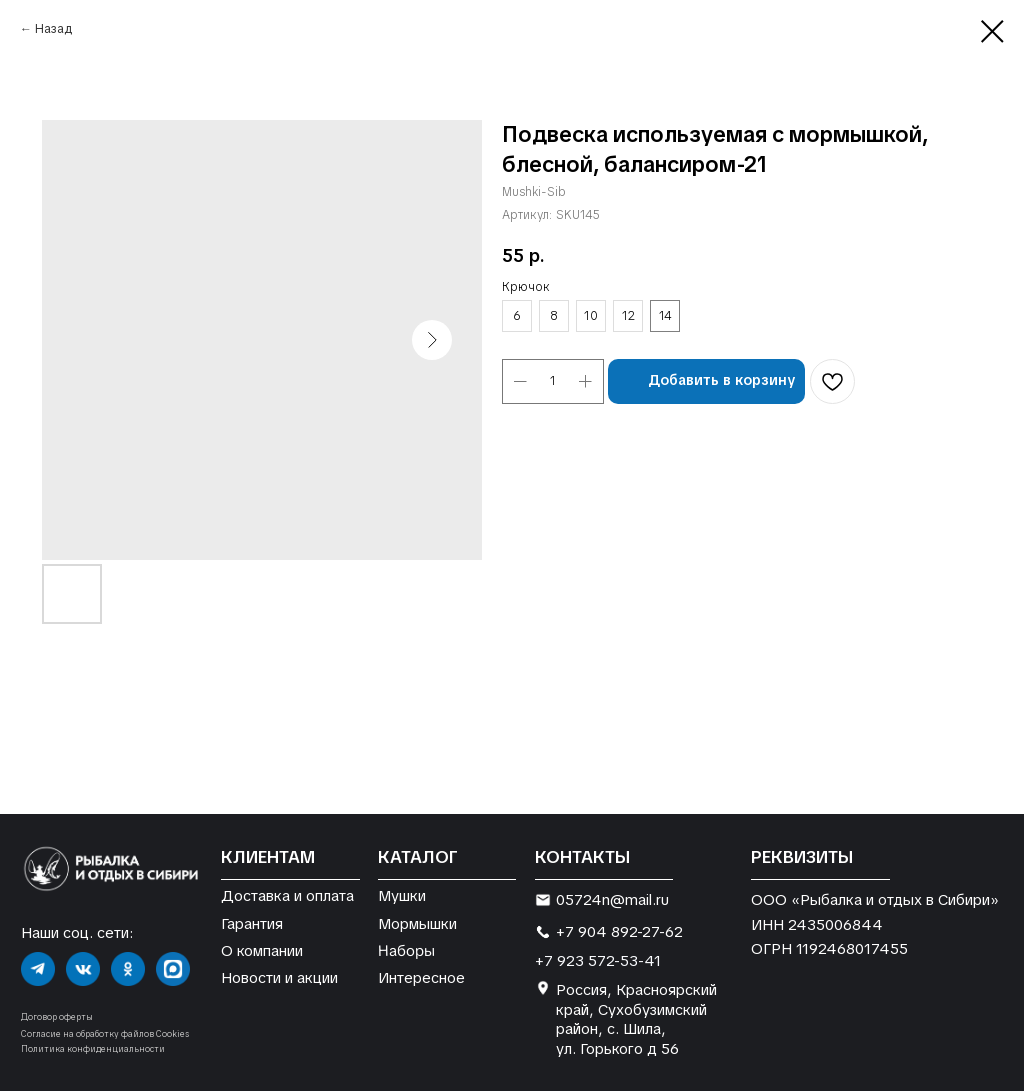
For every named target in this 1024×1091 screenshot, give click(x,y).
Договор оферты (57, 1017)
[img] (38, 969)
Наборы (406, 950)
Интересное (421, 977)
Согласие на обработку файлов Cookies (105, 1034)
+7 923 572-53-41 (598, 960)
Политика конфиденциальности (93, 1049)
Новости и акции (279, 977)
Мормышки (417, 923)
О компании (262, 950)
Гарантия (252, 923)
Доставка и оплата (287, 895)
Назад (53, 29)
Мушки (402, 895)
